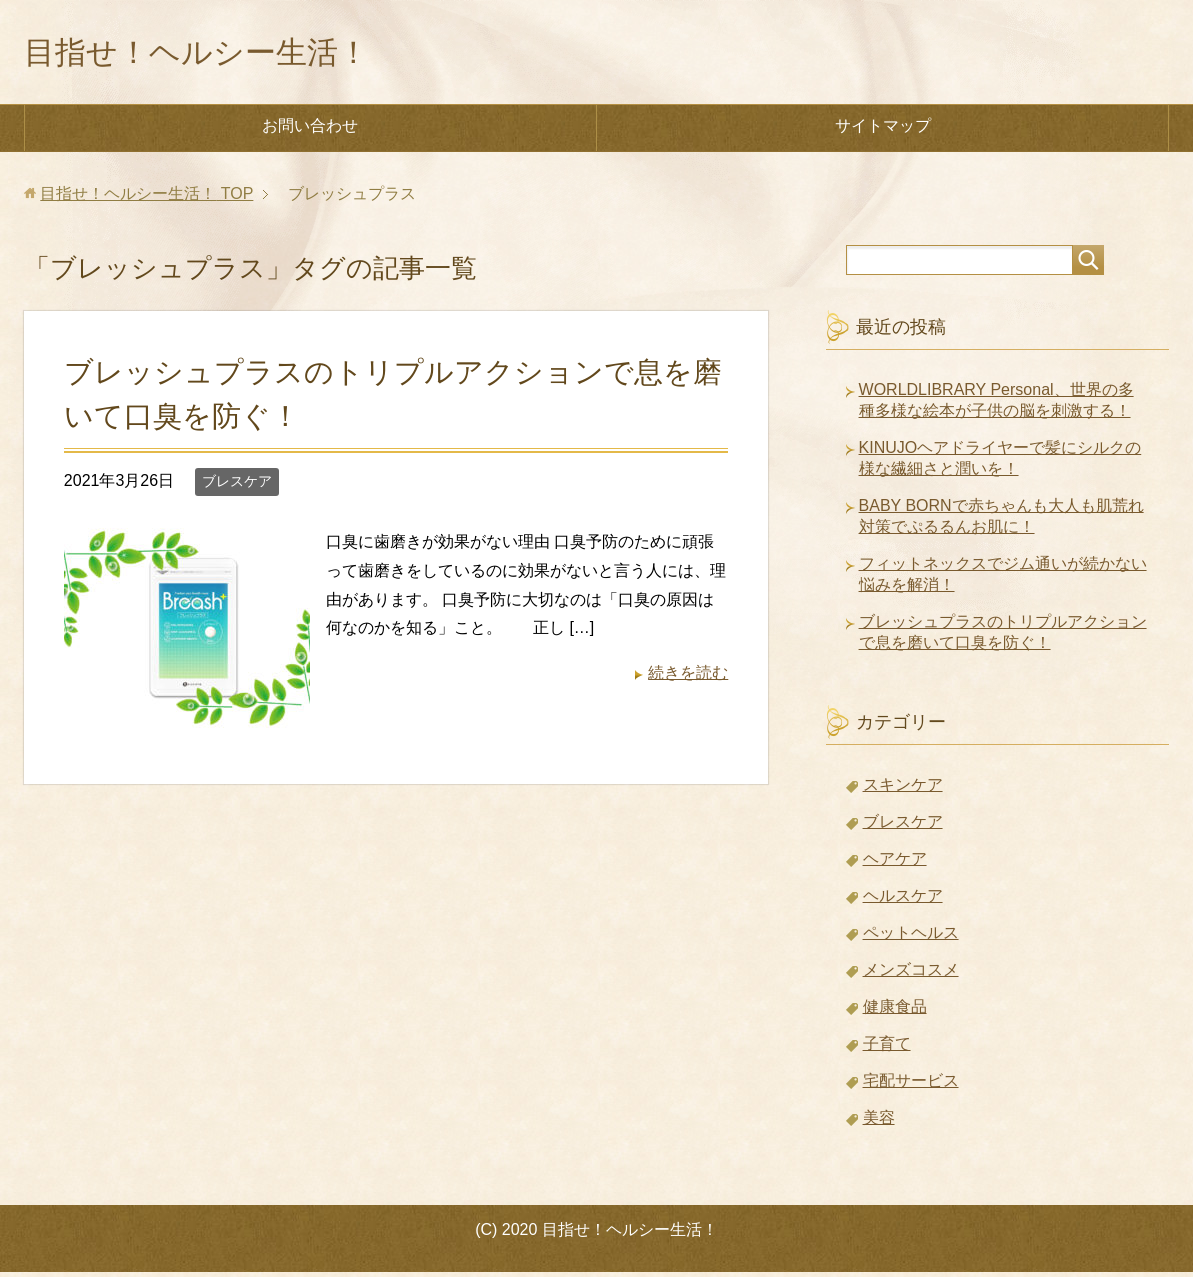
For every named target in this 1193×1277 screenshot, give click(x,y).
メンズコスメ (911, 974)
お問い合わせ (310, 130)
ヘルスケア (903, 900)
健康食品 (895, 1011)
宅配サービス (911, 1085)
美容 (879, 1122)
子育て (887, 1048)
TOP (146, 198)
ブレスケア (237, 486)
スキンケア (903, 789)
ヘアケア (895, 863)
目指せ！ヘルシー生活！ (224, 53)
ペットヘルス (911, 937)
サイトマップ (883, 130)
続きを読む (688, 677)
